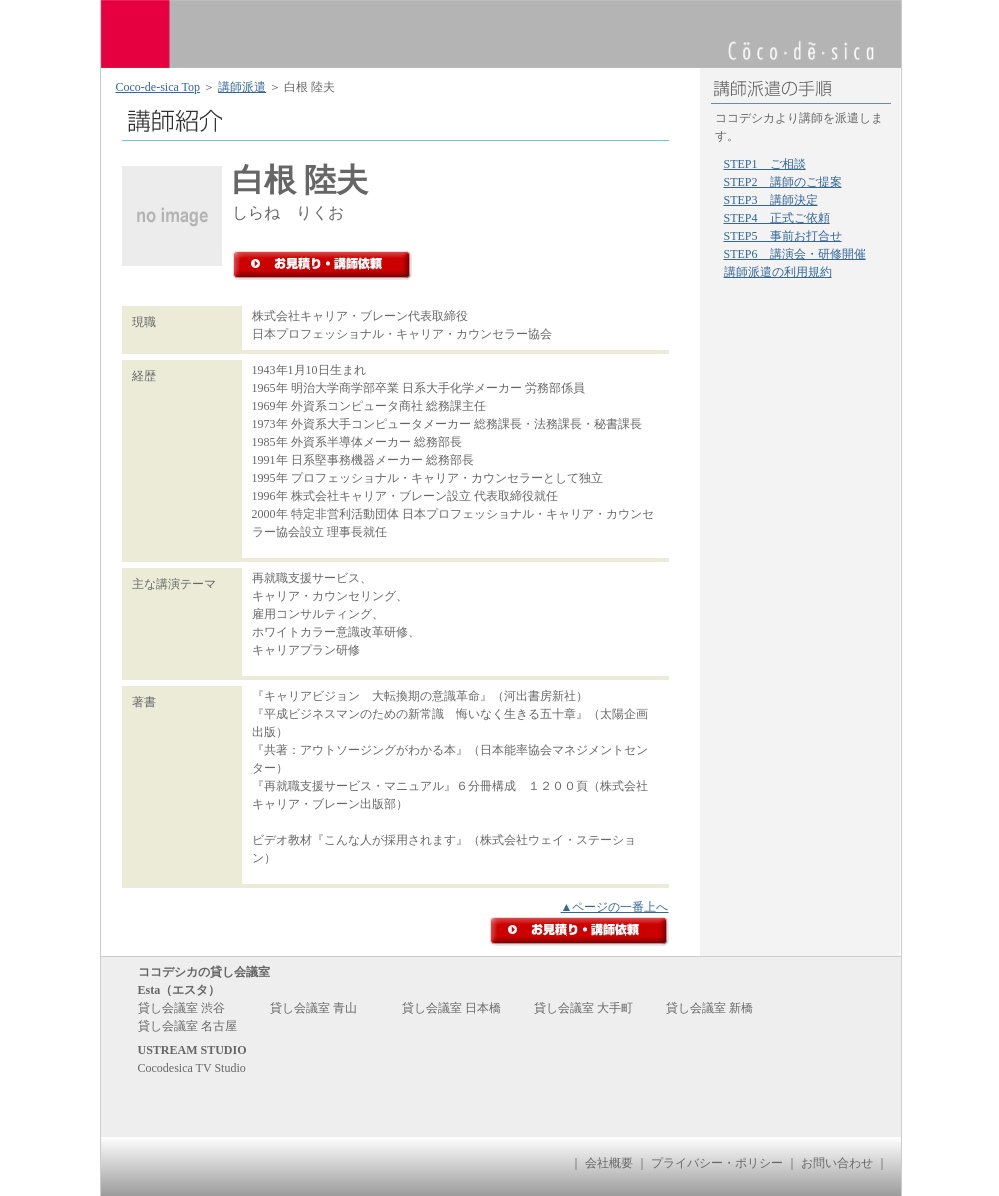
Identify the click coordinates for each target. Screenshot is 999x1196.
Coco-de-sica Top (158, 87)
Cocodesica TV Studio (192, 1068)
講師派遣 (242, 87)
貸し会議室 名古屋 (187, 1026)
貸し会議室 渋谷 (181, 1008)
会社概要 (609, 1163)
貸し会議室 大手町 (583, 1008)
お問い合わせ (837, 1163)
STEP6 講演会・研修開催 (795, 254)
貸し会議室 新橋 (709, 1008)
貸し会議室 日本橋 (451, 1008)
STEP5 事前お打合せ (783, 236)
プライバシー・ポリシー (717, 1163)
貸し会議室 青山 (313, 1008)
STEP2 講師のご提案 (783, 182)
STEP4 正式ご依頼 (777, 218)
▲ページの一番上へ (615, 907)
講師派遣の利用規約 (778, 272)
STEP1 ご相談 (765, 164)
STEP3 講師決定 (771, 200)
